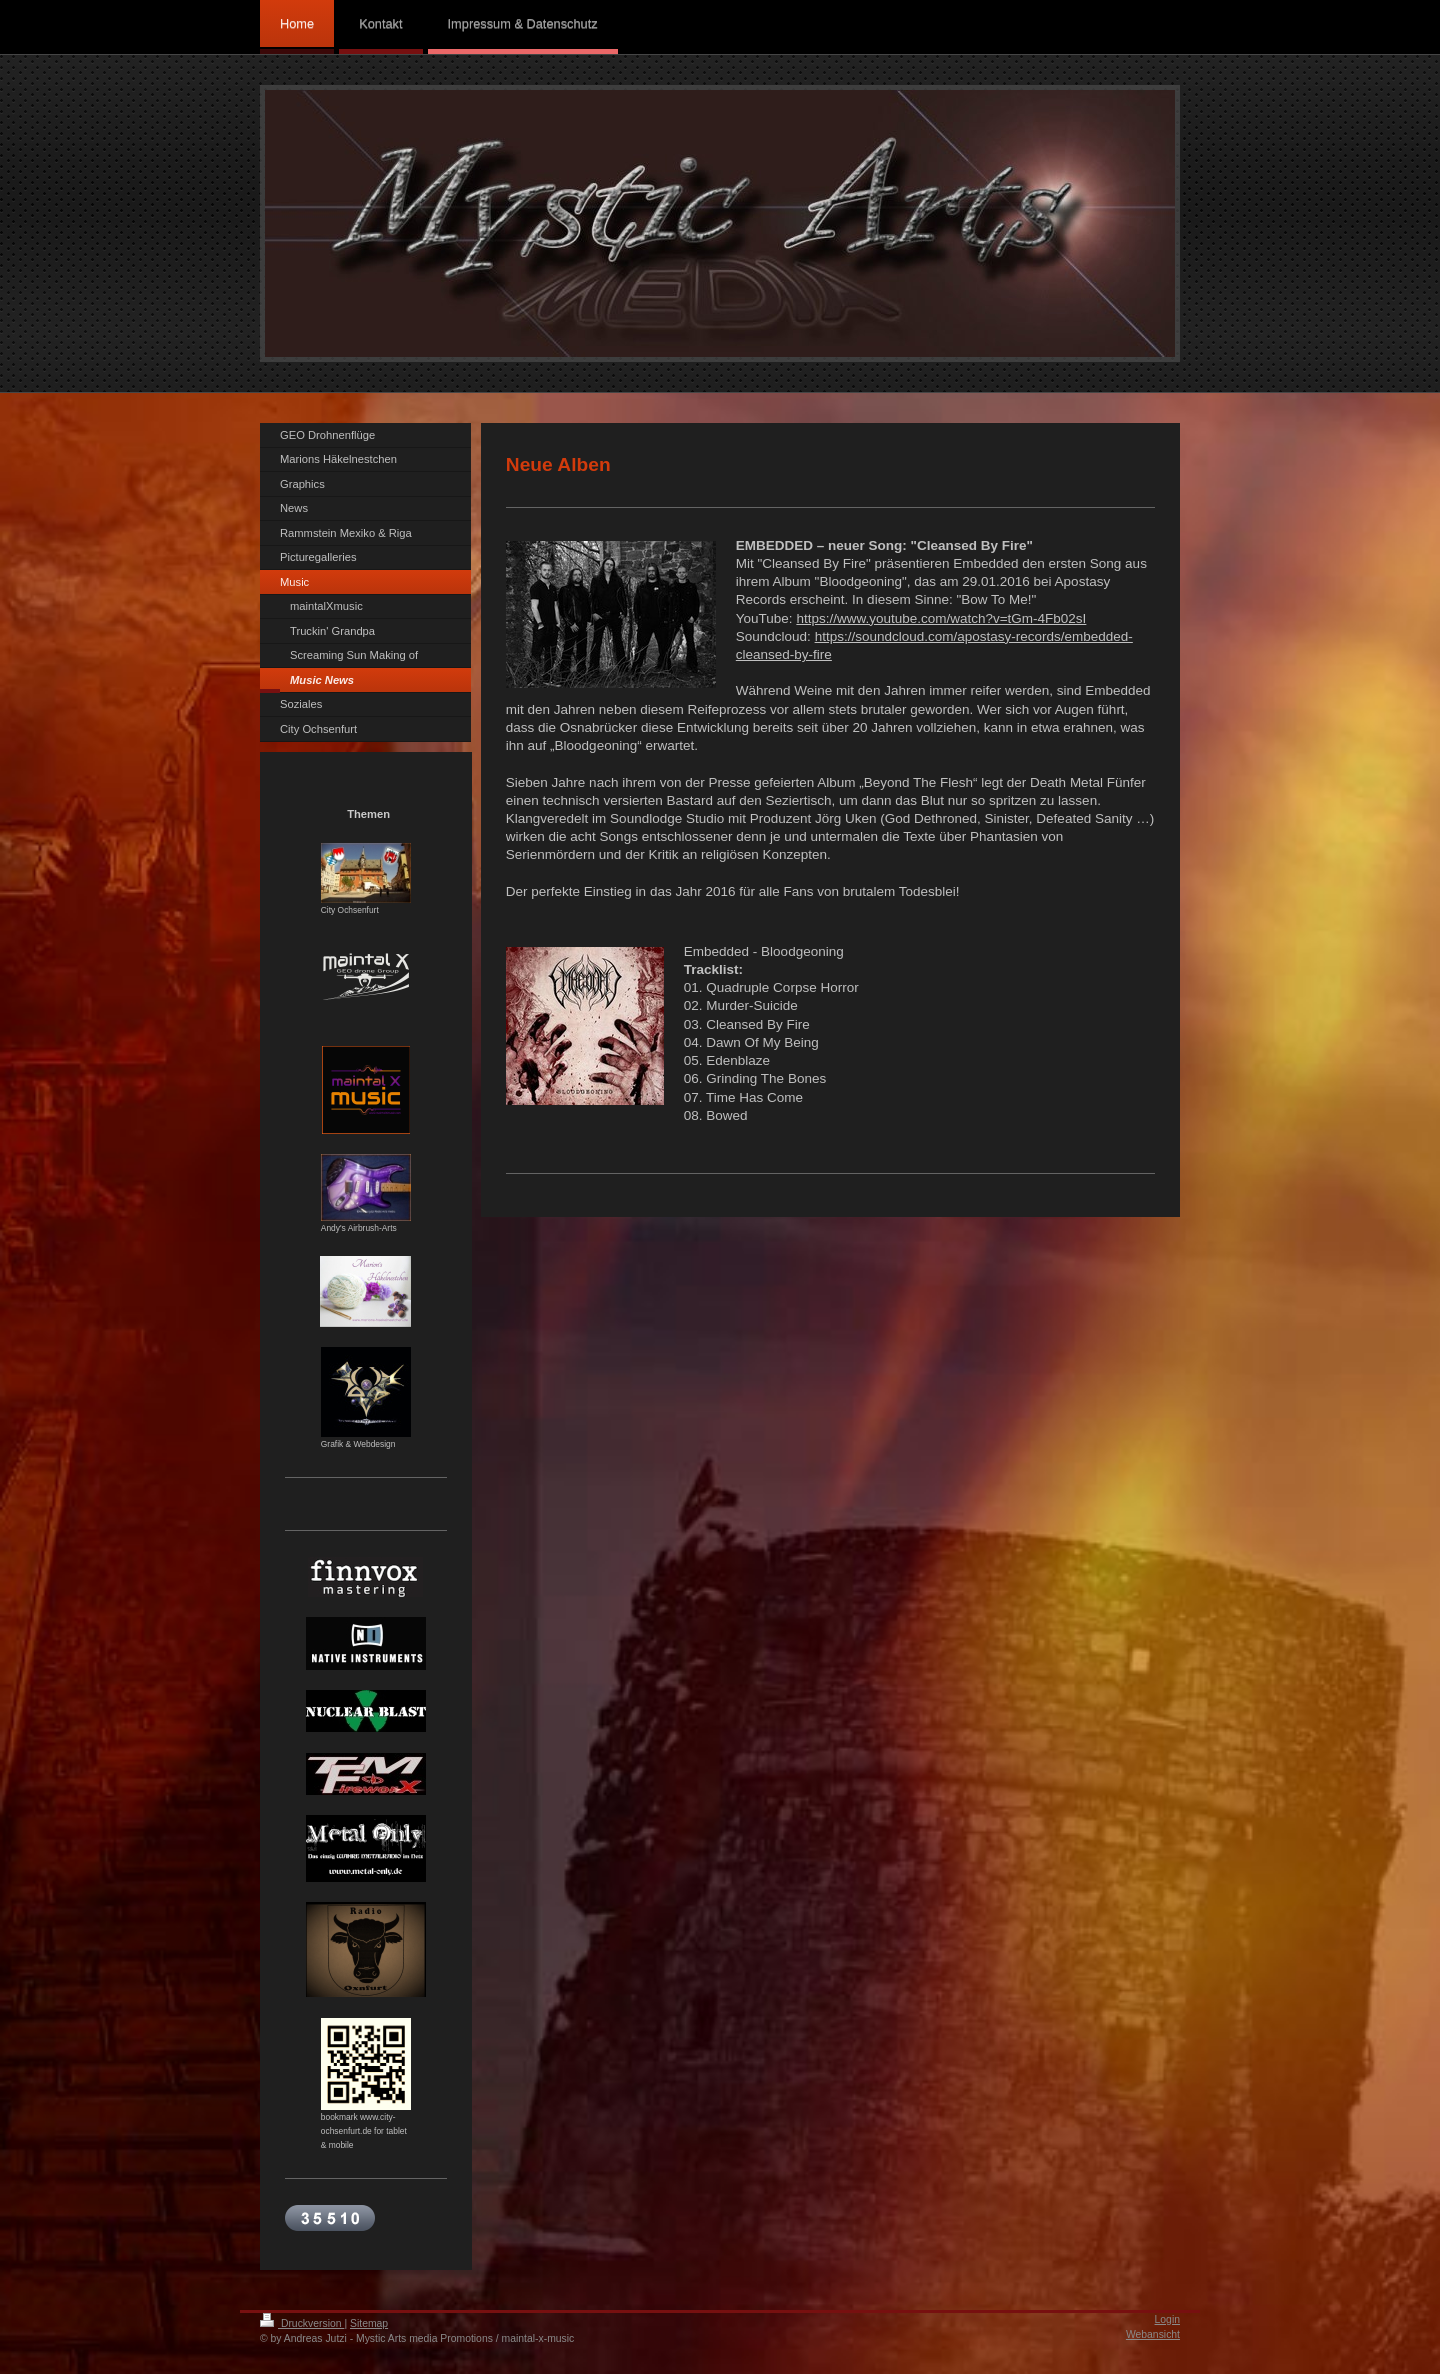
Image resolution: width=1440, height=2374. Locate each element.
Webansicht (1153, 2334)
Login (1167, 2319)
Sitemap (369, 2323)
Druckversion (302, 2323)
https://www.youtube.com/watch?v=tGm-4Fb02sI (941, 618)
